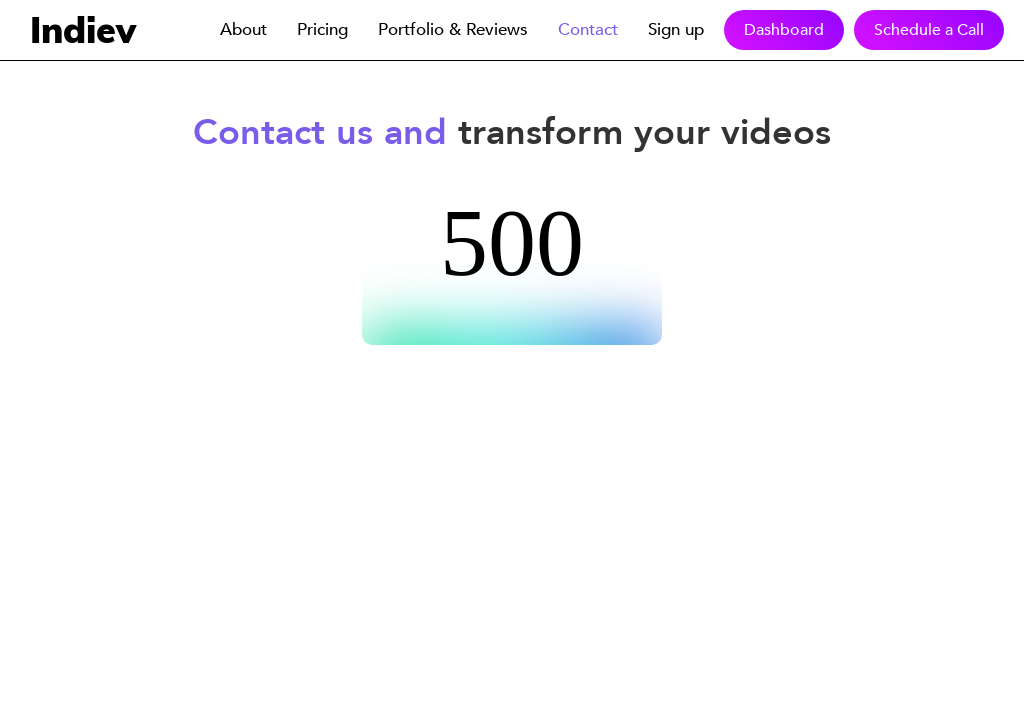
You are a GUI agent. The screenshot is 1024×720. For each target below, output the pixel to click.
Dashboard (784, 30)
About (243, 29)
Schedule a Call (929, 30)
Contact (588, 29)
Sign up (676, 29)
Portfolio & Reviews (453, 29)
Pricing (322, 29)
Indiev (83, 29)
